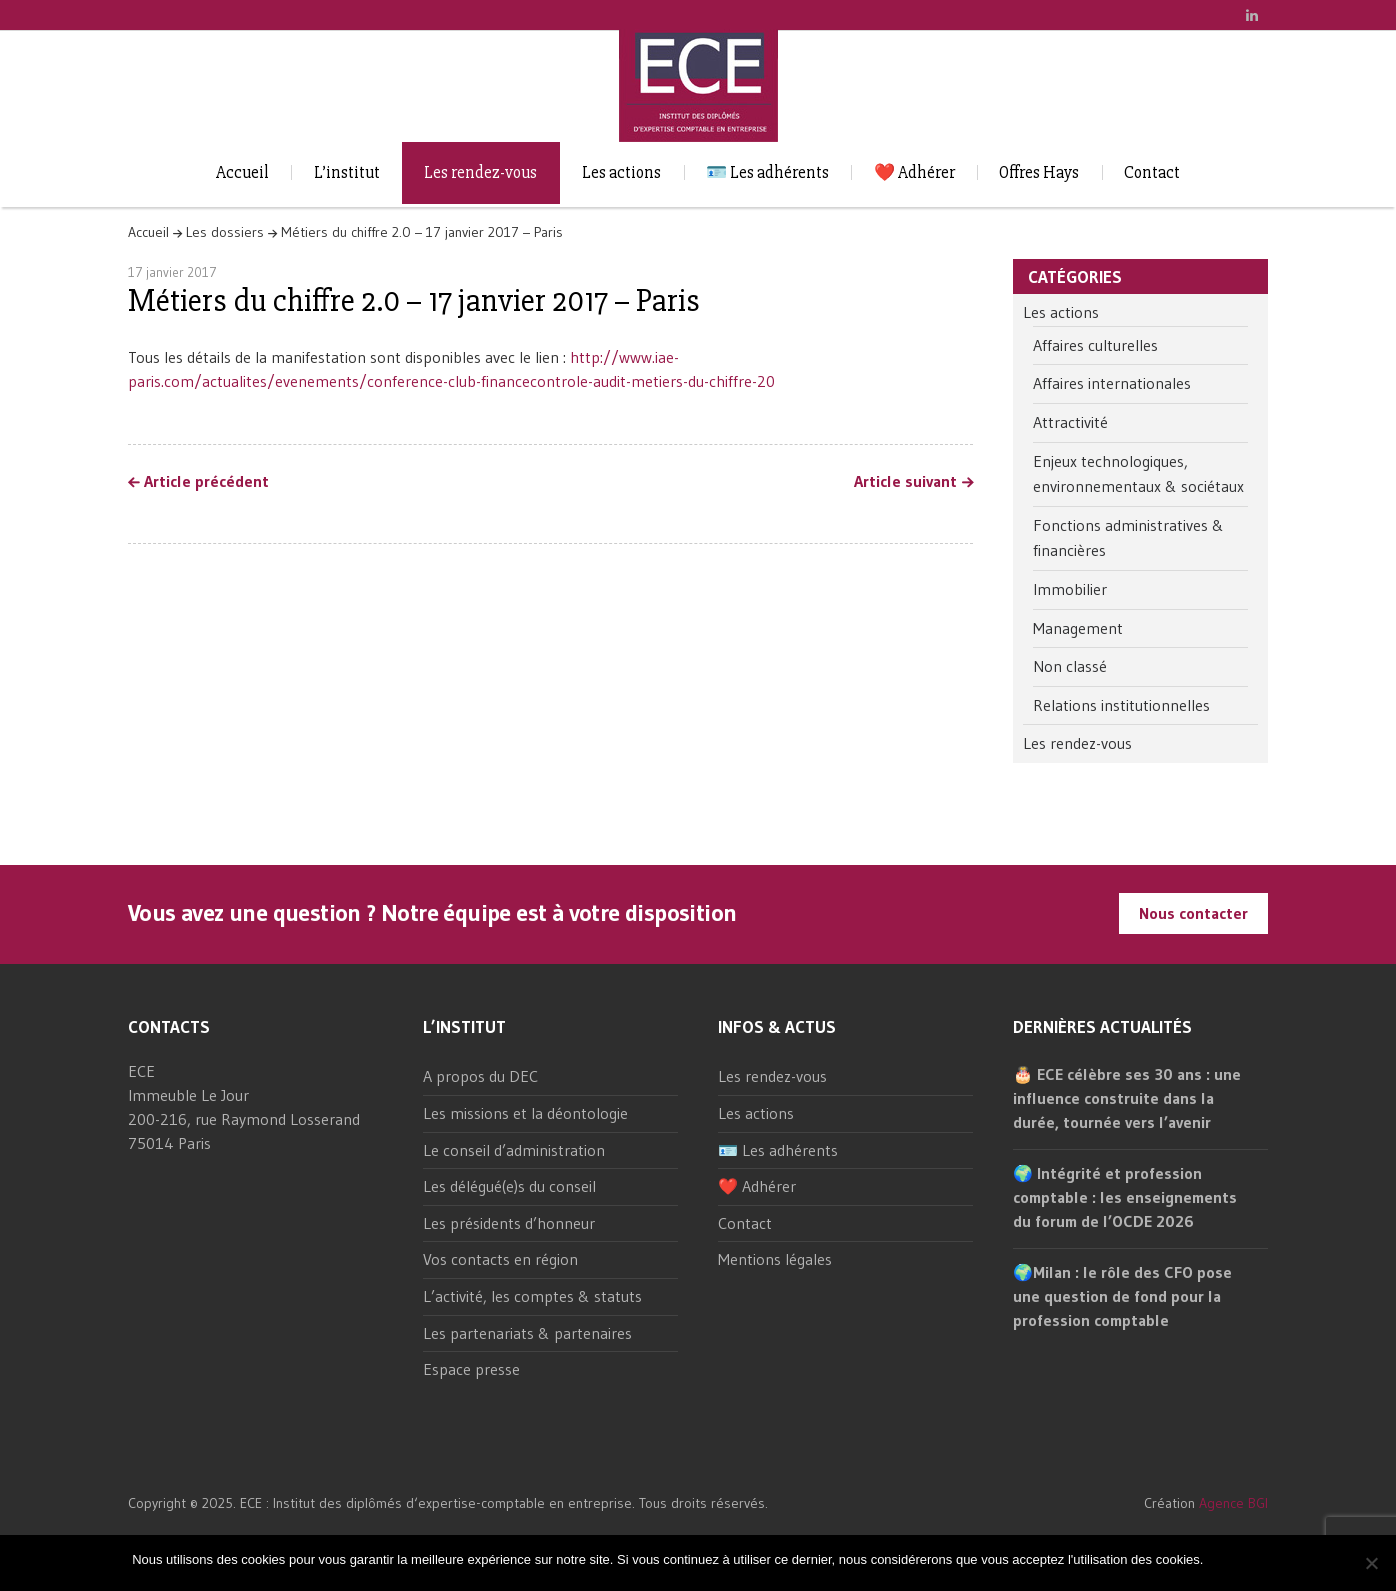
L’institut (347, 172)
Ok (1221, 1559)
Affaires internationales (1112, 383)
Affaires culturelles (1095, 345)
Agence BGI (1233, 1503)
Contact (1152, 172)
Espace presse (471, 1369)
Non (1252, 1559)
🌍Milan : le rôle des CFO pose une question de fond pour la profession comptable (1122, 1296)
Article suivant (905, 482)
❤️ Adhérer (914, 172)
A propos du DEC (480, 1076)
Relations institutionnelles (1121, 705)
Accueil (242, 172)
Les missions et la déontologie (525, 1113)
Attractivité (1070, 422)
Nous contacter (1193, 913)
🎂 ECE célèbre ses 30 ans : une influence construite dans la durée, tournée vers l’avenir (1127, 1098)
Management (1078, 628)
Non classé (1070, 666)
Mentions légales (775, 1259)
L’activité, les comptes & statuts (532, 1296)
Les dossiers (225, 232)
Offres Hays (1039, 172)
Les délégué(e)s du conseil (509, 1186)
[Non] (1371, 1563)
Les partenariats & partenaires (527, 1333)
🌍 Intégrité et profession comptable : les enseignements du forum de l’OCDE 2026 (1125, 1197)
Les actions (621, 172)
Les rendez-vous (480, 172)
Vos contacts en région (500, 1259)
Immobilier (1070, 589)
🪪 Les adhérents (767, 172)
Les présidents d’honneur (509, 1223)
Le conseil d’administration (514, 1150)
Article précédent (206, 482)
